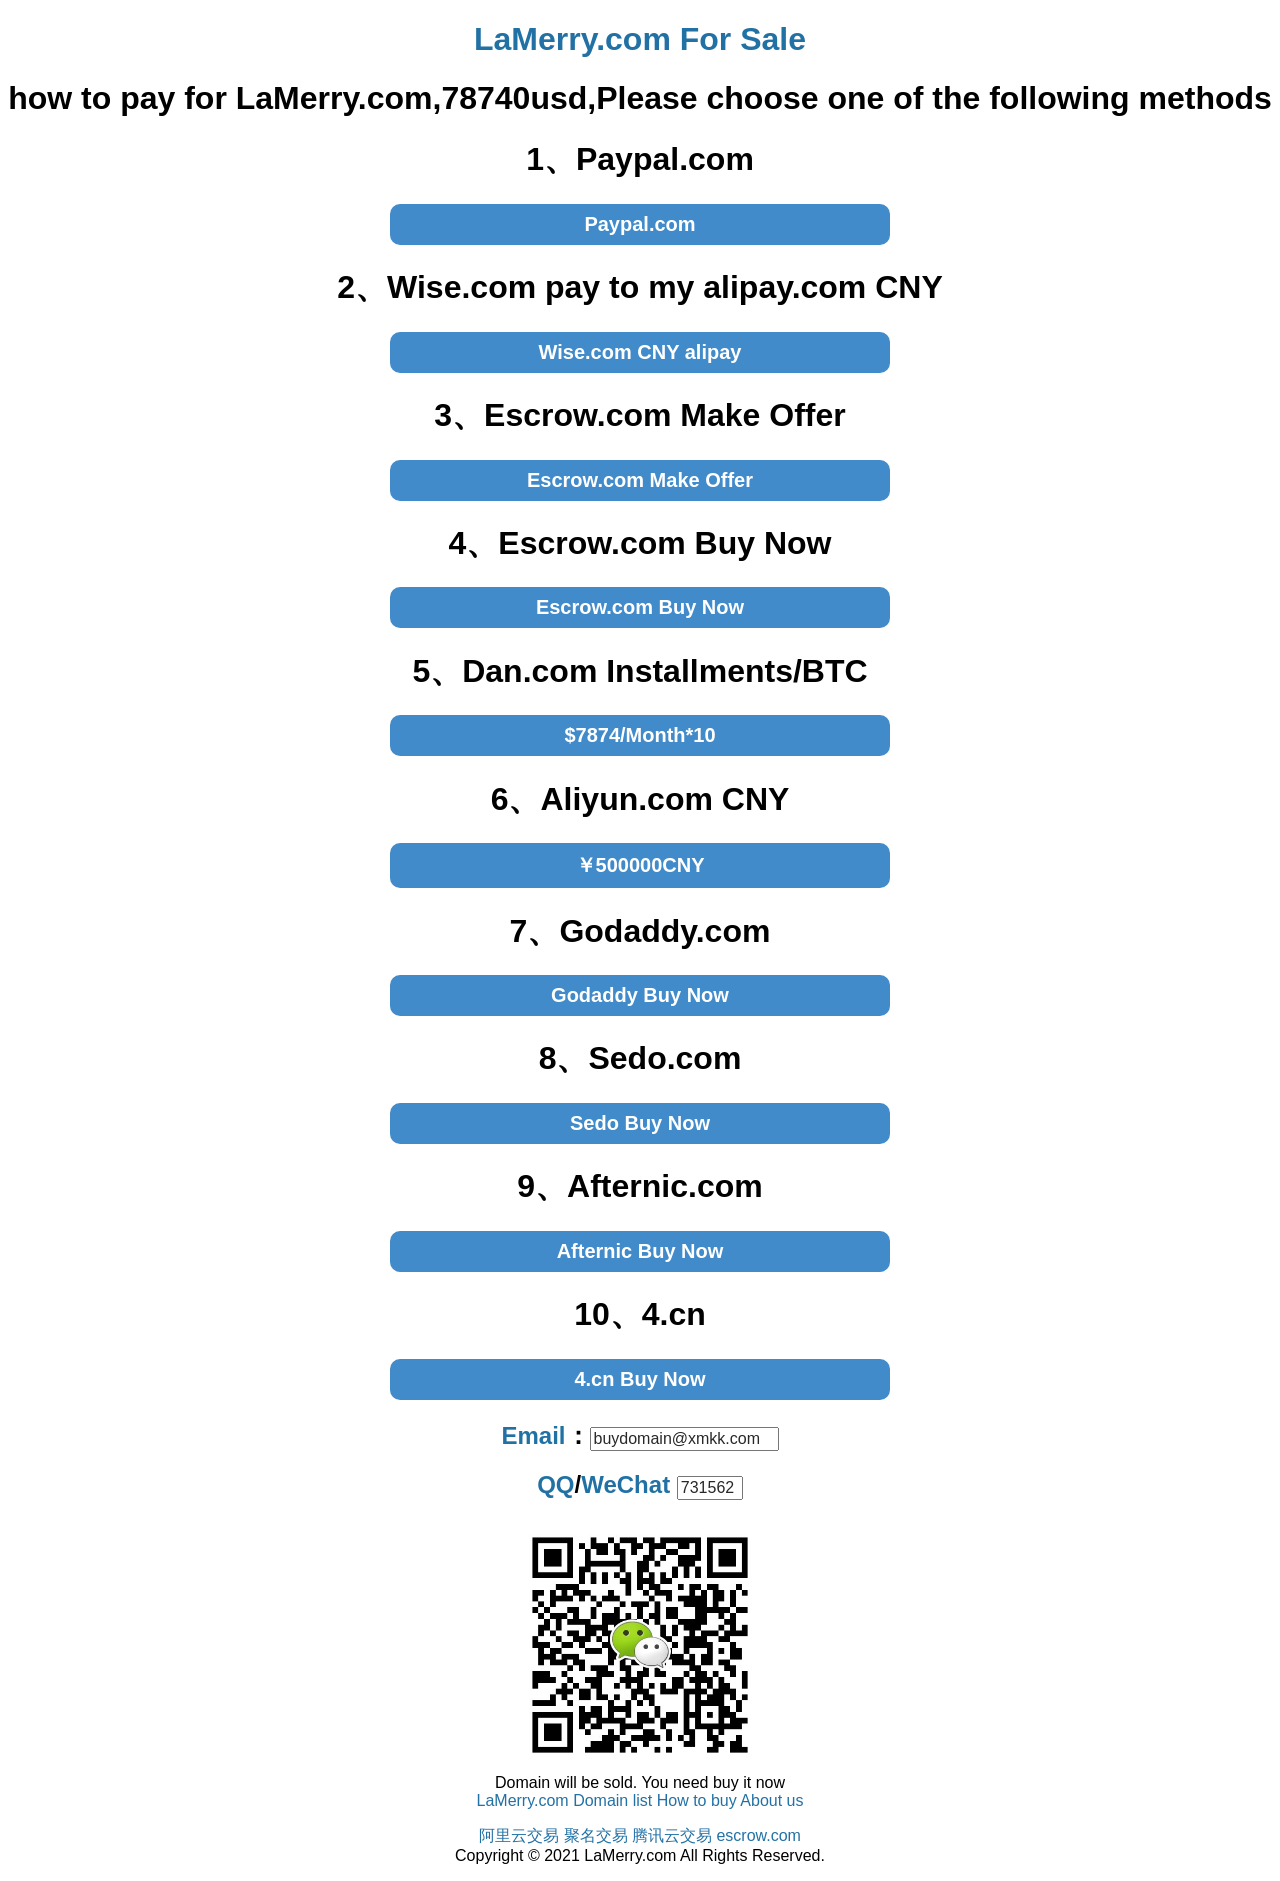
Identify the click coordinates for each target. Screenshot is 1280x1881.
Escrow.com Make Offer (640, 480)
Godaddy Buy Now (640, 995)
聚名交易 (596, 1835)
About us (771, 1800)
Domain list (612, 1800)
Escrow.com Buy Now (640, 607)
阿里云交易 (519, 1835)
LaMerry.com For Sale (640, 39)
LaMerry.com (523, 1800)
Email (533, 1435)
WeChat (625, 1484)
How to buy (697, 1800)
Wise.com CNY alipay (640, 352)
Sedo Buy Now (640, 1123)
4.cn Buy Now (639, 1379)
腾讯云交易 (672, 1835)
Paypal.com (639, 224)
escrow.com (758, 1835)
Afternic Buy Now (640, 1251)
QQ (555, 1484)
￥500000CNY (640, 865)
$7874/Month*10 (639, 735)
